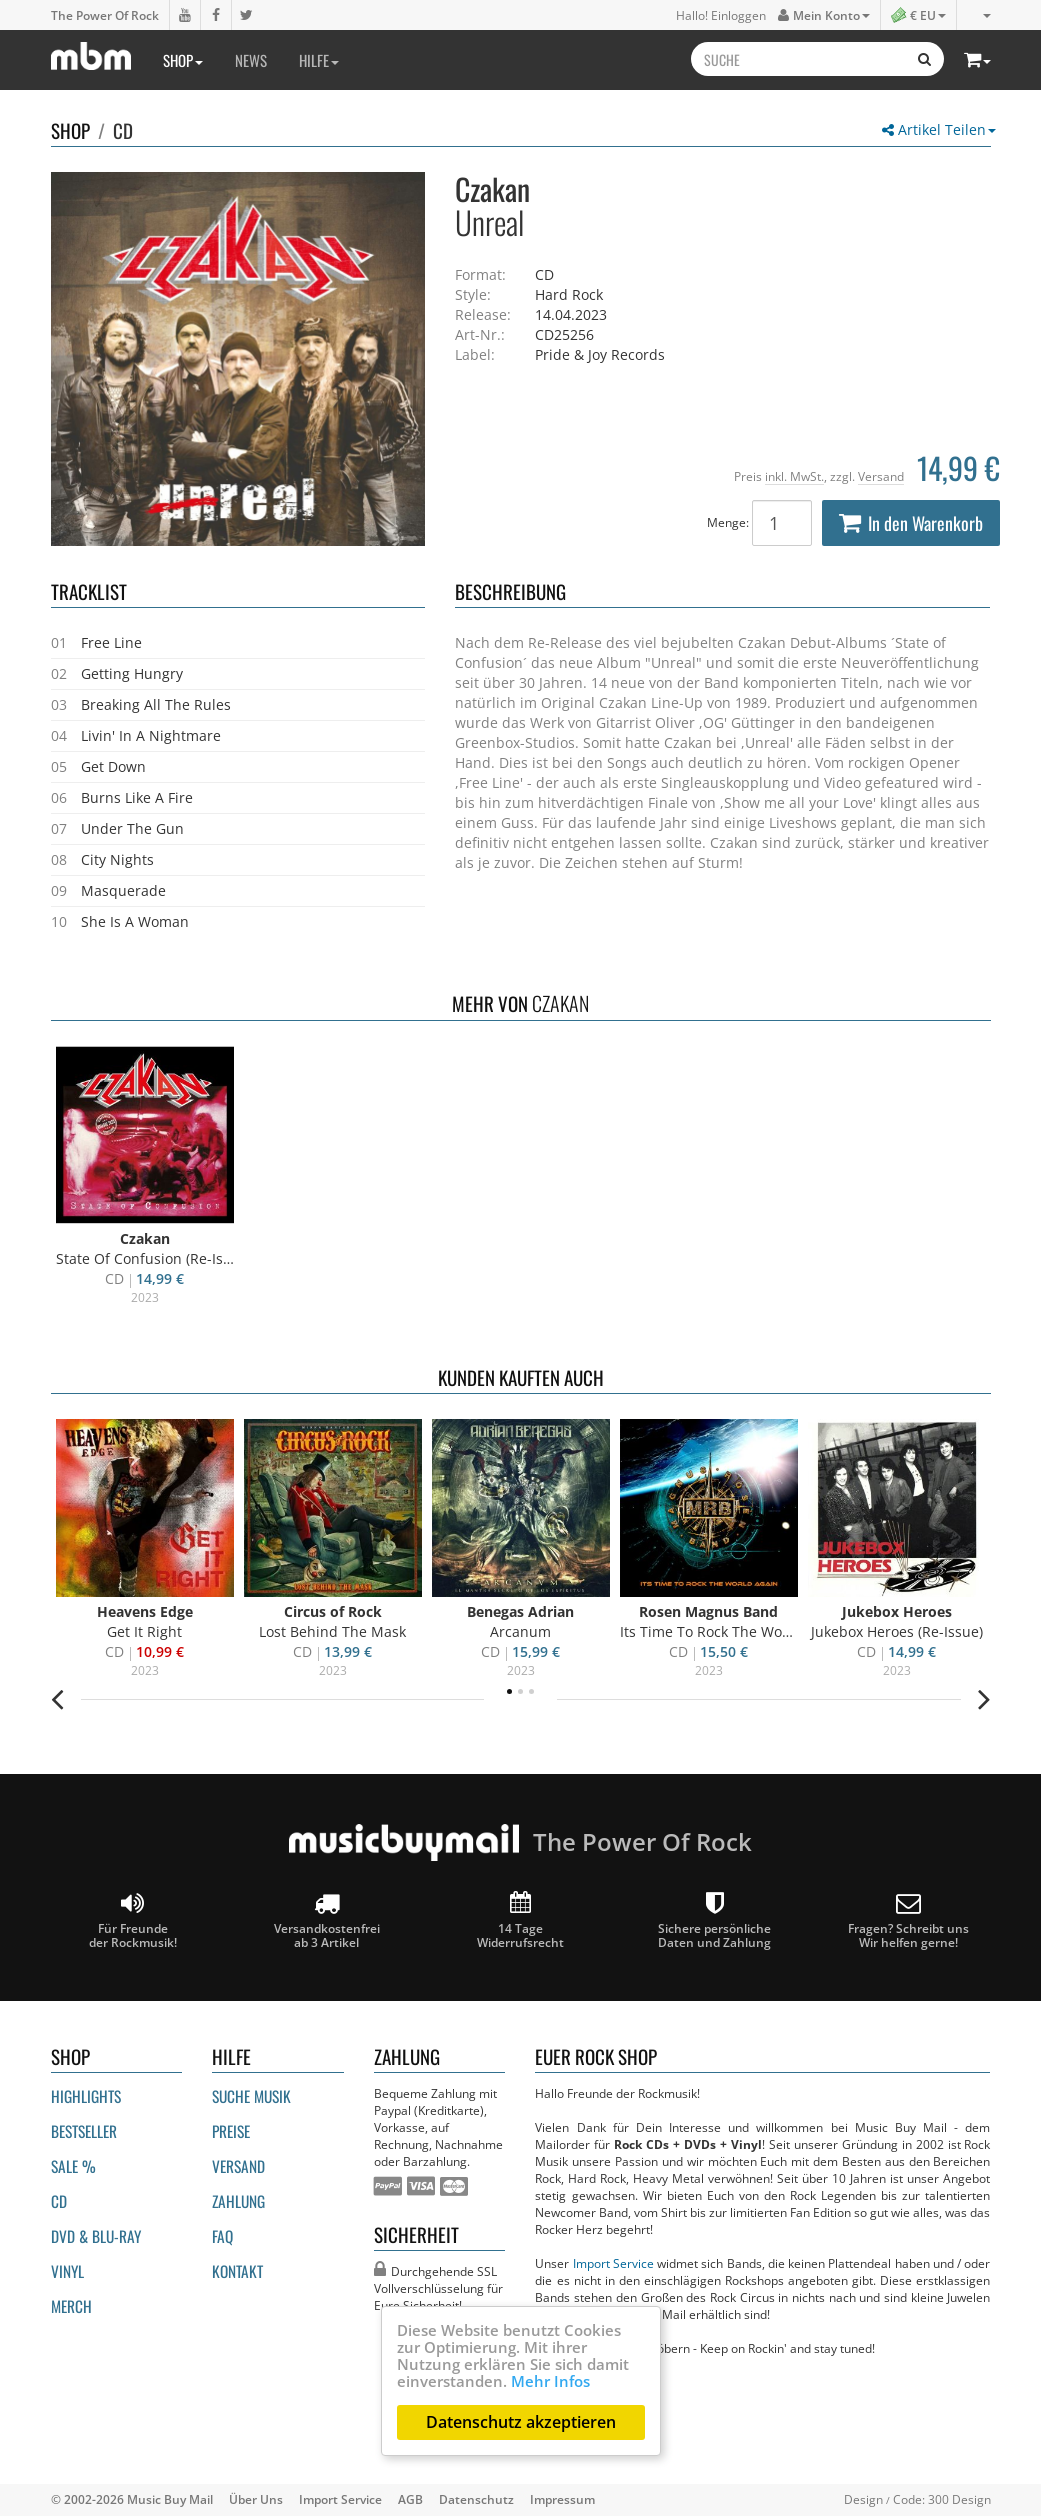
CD (123, 130)
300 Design (959, 2499)
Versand (881, 476)
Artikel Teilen (939, 129)
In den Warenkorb (911, 523)
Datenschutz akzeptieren (521, 2422)
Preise (231, 2131)
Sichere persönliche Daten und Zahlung (714, 1920)
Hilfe (319, 60)
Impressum (562, 2499)
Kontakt (237, 2271)
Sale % (73, 2166)
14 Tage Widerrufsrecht (520, 1920)
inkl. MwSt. (794, 476)
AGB (410, 2499)
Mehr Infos (550, 2381)
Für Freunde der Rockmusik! (133, 1920)
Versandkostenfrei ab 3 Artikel (327, 1920)
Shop (183, 60)
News (251, 60)
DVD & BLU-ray (96, 2236)
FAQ (222, 2236)
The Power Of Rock (105, 15)
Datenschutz (476, 2499)
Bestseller (84, 2131)
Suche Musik (251, 2096)
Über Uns (256, 2499)
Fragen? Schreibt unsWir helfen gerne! (908, 1920)
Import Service (613, 2263)
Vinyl (67, 2271)
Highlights (86, 2096)
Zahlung (238, 2201)
